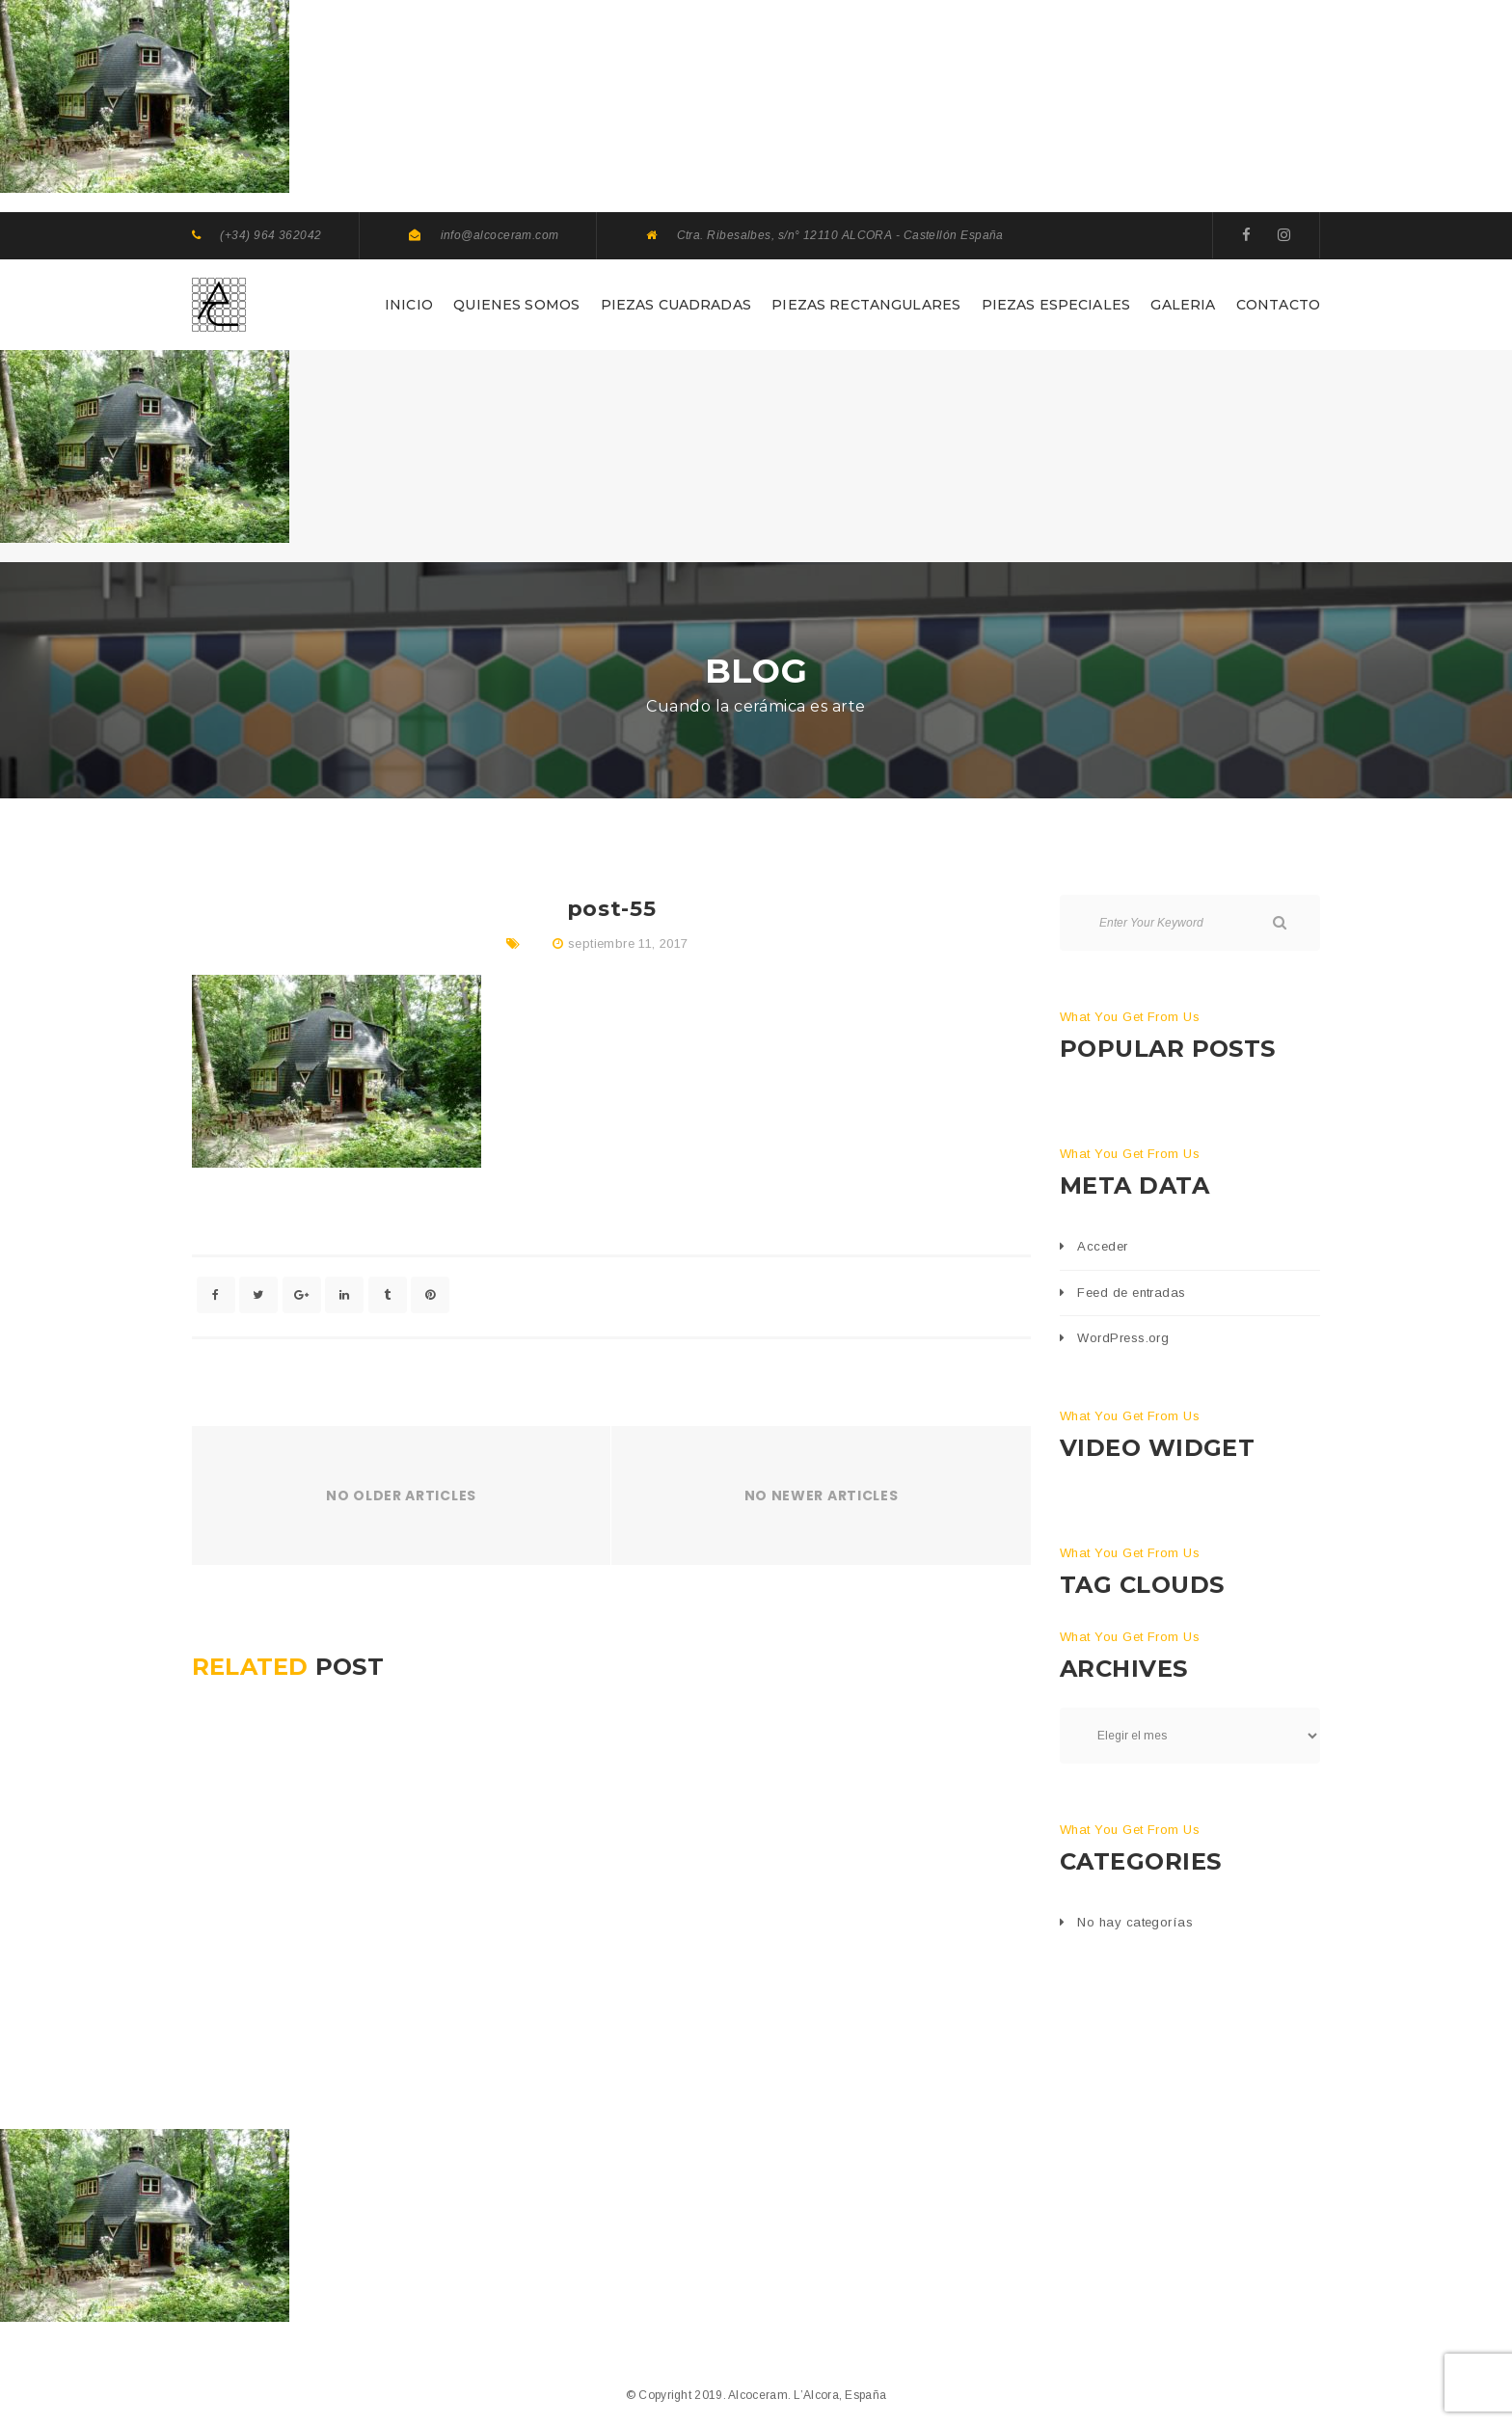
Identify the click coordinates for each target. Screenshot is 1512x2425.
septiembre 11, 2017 (628, 943)
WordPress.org (1123, 1338)
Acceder (1102, 1246)
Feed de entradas (1131, 1292)
